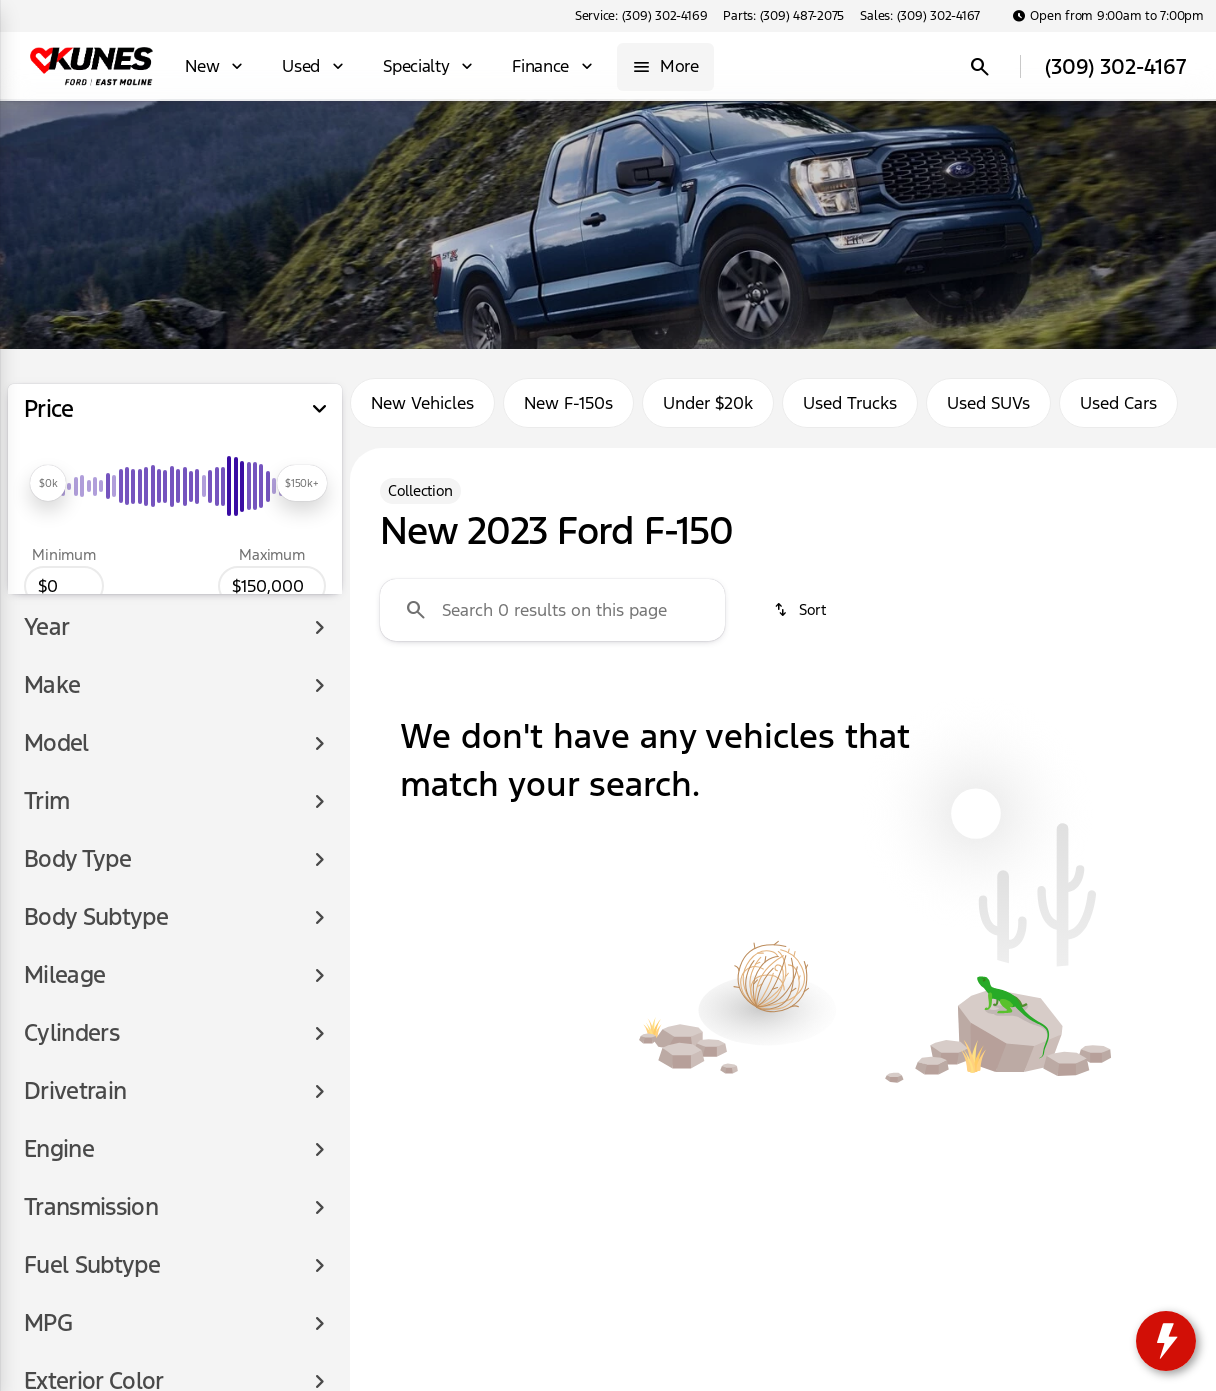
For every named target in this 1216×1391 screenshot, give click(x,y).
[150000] (272, 586)
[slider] (48, 483)
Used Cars (1118, 403)
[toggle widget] (1166, 1341)
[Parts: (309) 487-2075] (783, 16)
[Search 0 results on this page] (552, 610)
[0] (64, 586)
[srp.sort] (801, 610)
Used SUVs (988, 403)
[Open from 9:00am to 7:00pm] (1108, 16)
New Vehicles (422, 403)
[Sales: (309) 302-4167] (920, 16)
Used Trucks (850, 403)
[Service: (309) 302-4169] (641, 16)
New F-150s (568, 403)
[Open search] (980, 67)
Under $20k (708, 403)
